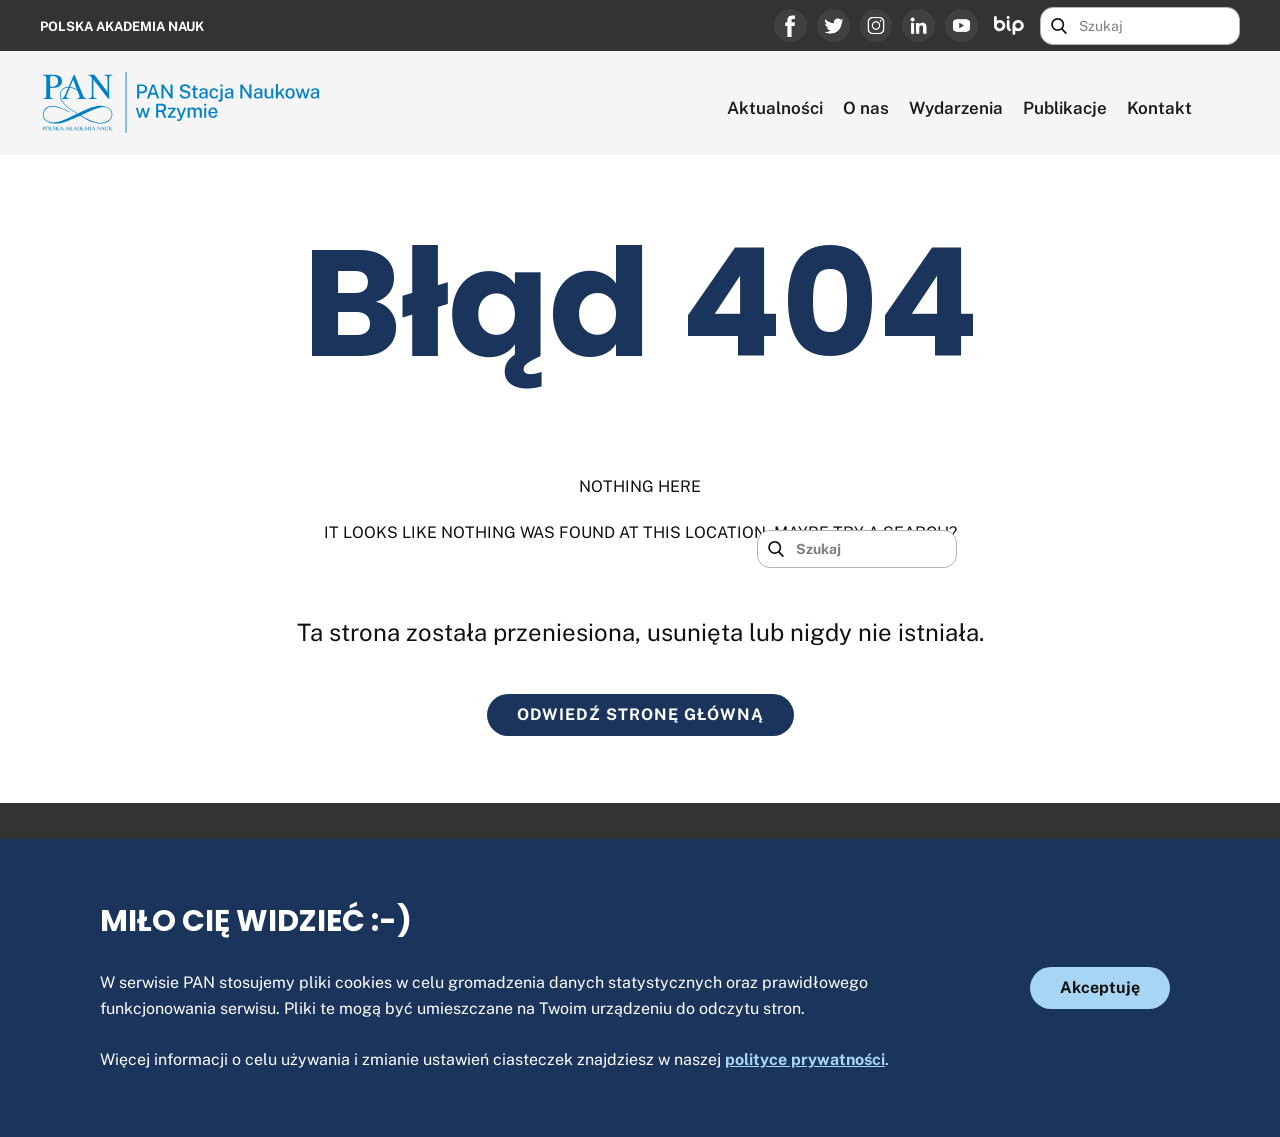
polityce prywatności (805, 1059)
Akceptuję (1100, 987)
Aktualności (775, 108)
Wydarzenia (956, 108)
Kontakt (1159, 108)
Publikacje (1065, 108)
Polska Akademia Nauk (122, 26)
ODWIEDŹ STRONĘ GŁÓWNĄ (640, 714)
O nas (866, 108)
